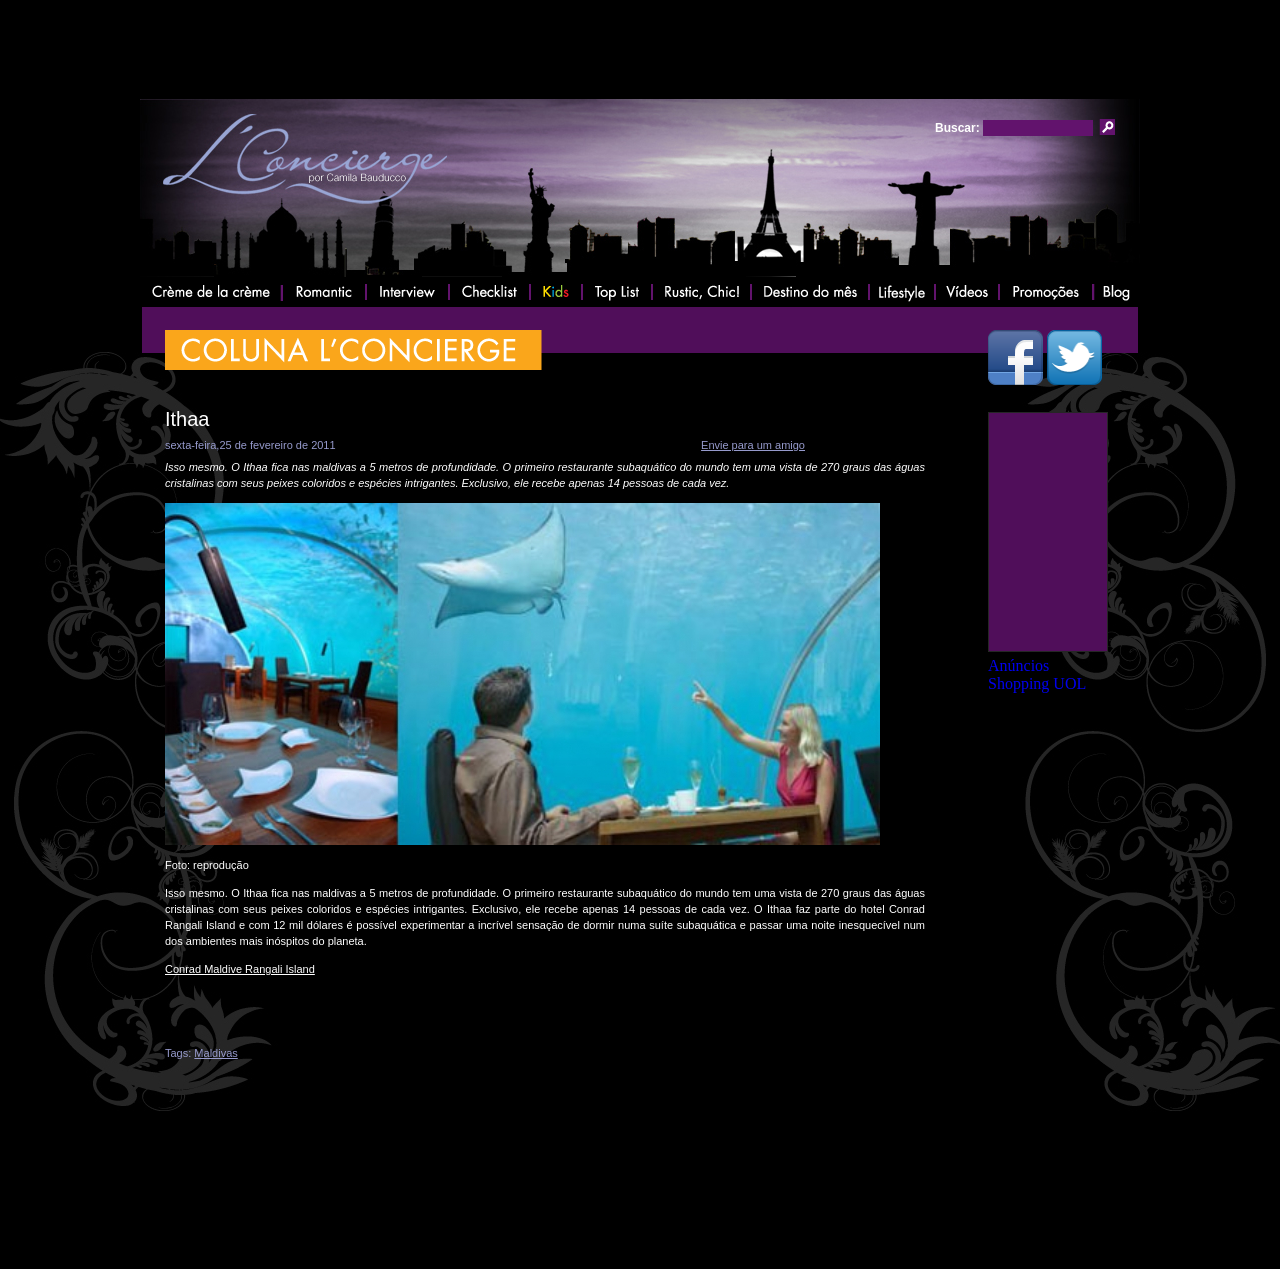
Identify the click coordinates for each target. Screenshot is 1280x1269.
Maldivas (215, 1053)
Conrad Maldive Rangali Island (240, 969)
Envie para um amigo (753, 445)
